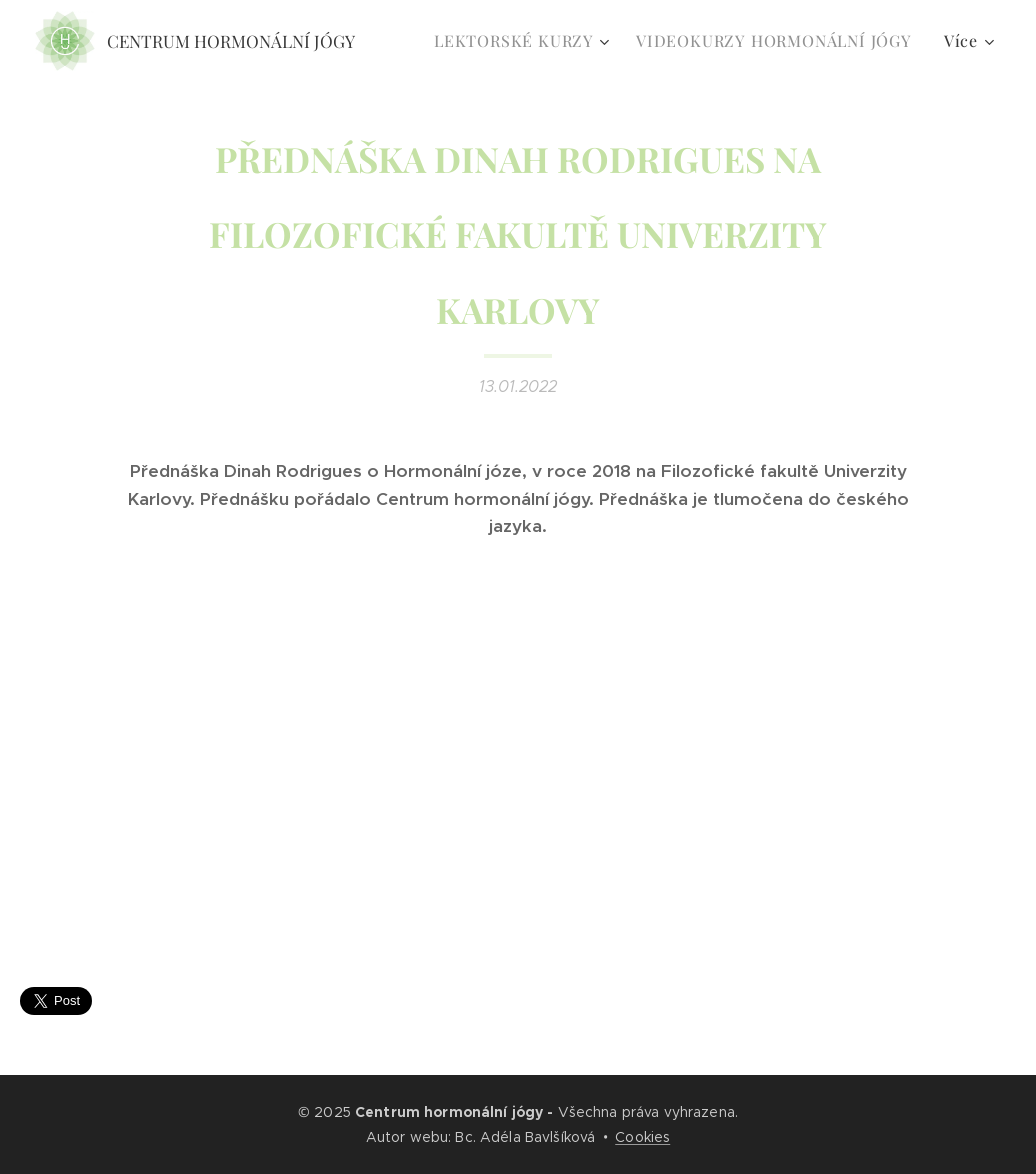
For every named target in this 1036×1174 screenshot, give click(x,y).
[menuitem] (524, 41)
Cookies (642, 1137)
